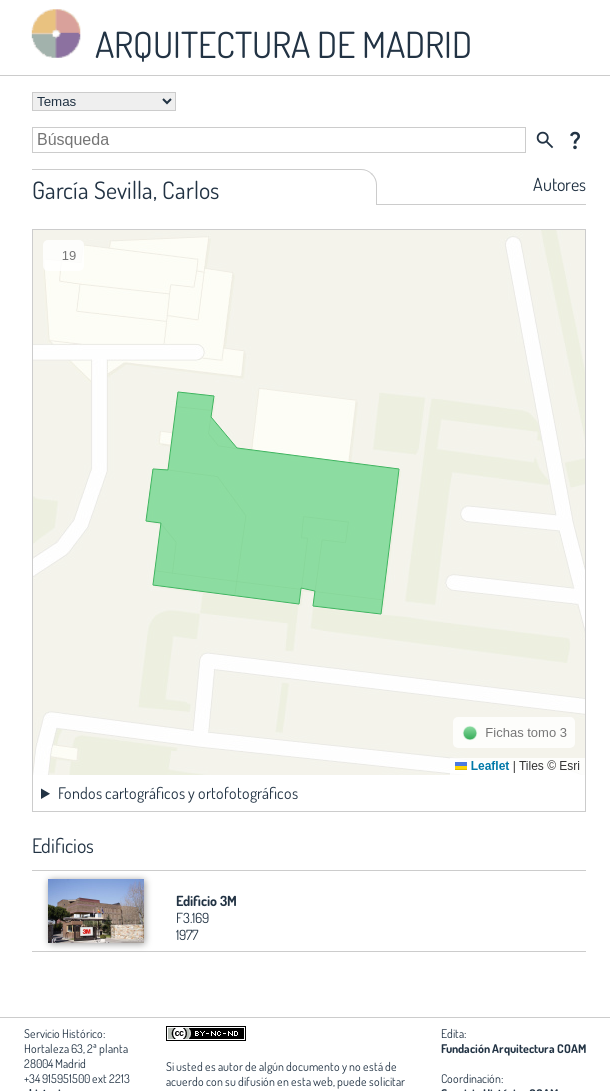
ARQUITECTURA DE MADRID (248, 35)
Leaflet (482, 766)
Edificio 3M (206, 900)
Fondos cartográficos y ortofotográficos (178, 793)
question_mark (575, 140)
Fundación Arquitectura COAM (513, 1048)
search (545, 140)
